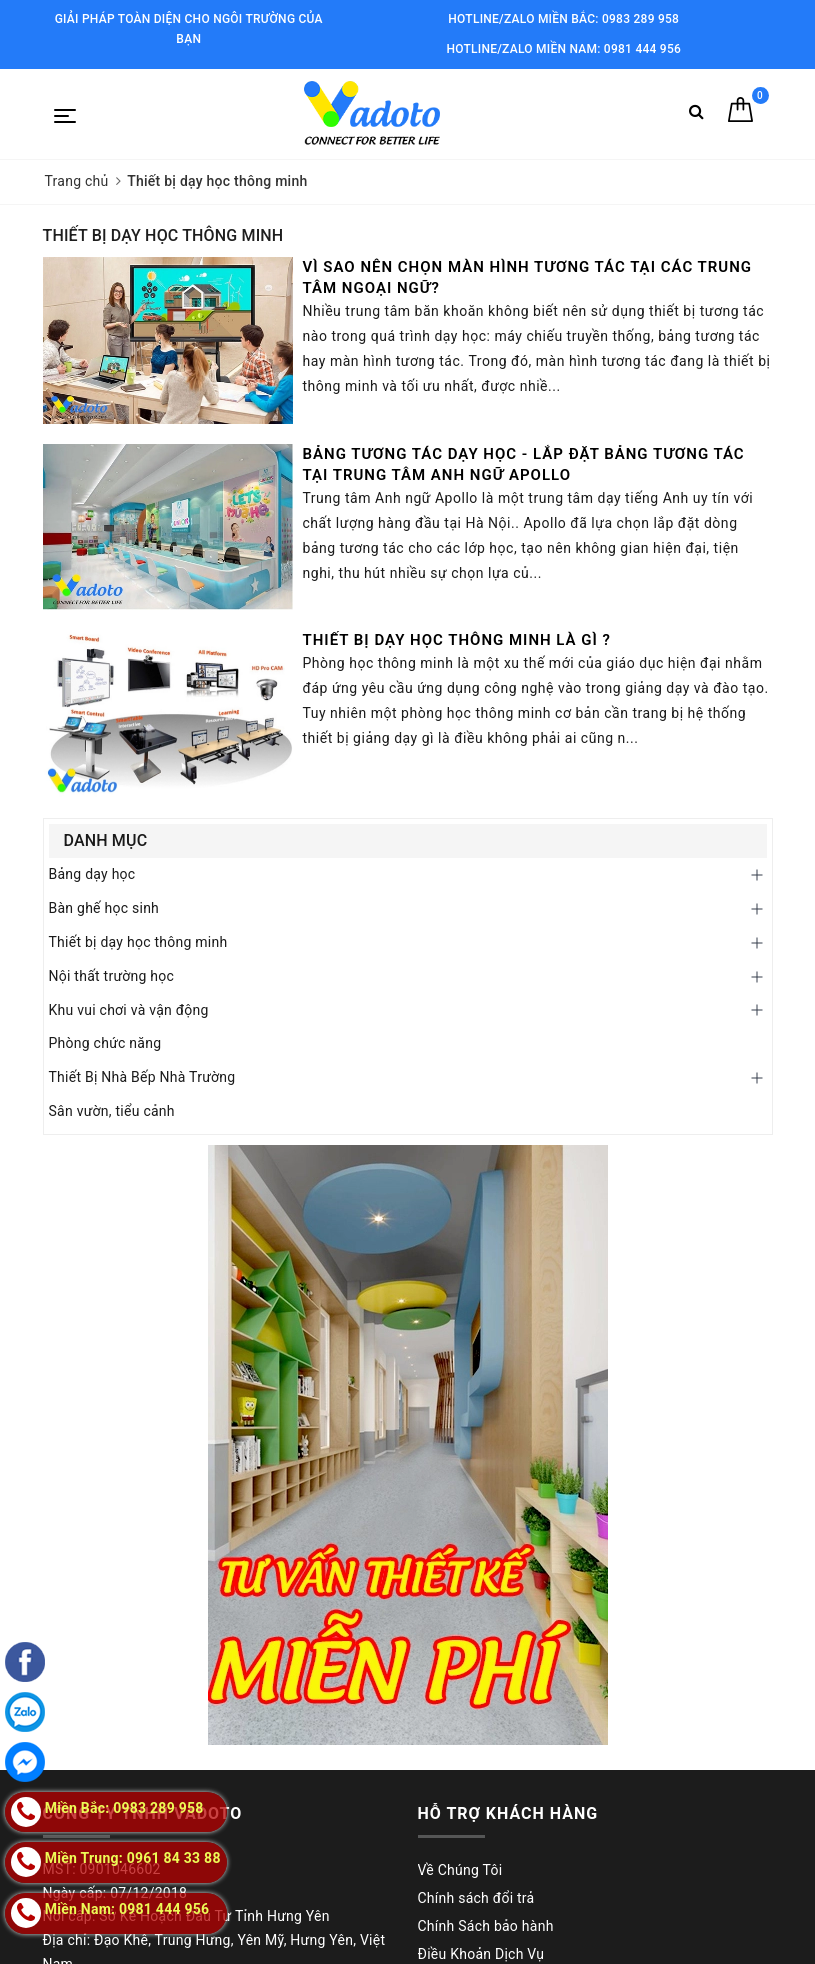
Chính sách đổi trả (476, 1898)
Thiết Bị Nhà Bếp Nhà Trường (142, 1077)
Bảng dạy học (92, 874)
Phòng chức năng (105, 1043)
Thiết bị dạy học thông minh (138, 942)
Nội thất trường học (112, 976)
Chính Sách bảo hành (486, 1926)
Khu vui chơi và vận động (129, 1010)
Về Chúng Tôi (460, 1870)
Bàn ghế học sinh (104, 908)
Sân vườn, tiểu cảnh (112, 1111)
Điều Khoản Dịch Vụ (481, 1954)
